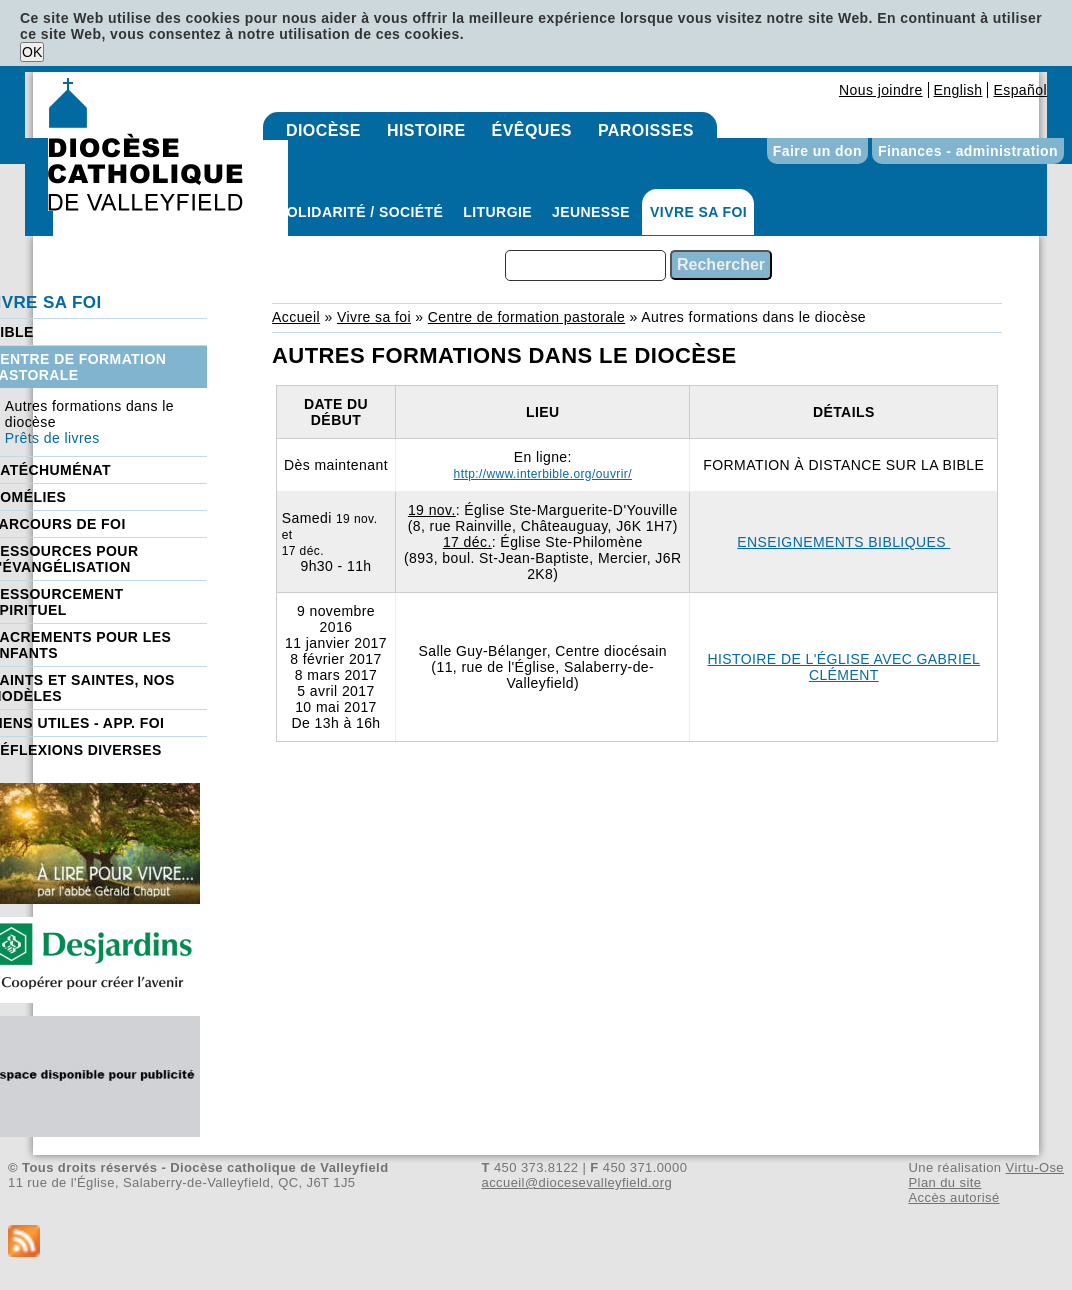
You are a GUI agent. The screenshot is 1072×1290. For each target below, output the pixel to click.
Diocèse (323, 130)
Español (1020, 90)
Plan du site (944, 1182)
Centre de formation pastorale (526, 317)
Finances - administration (968, 151)
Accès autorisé (953, 1197)
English (958, 90)
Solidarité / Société (360, 212)
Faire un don (817, 151)
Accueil (296, 317)
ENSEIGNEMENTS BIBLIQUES (843, 542)
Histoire (426, 130)
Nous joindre (881, 90)
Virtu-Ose (1035, 1167)
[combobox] (585, 265)
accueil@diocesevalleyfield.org (577, 1182)
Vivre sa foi (698, 212)
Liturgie (497, 212)
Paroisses (646, 130)
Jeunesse (591, 212)
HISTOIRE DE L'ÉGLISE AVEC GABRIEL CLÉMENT (843, 667)
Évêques (532, 130)
